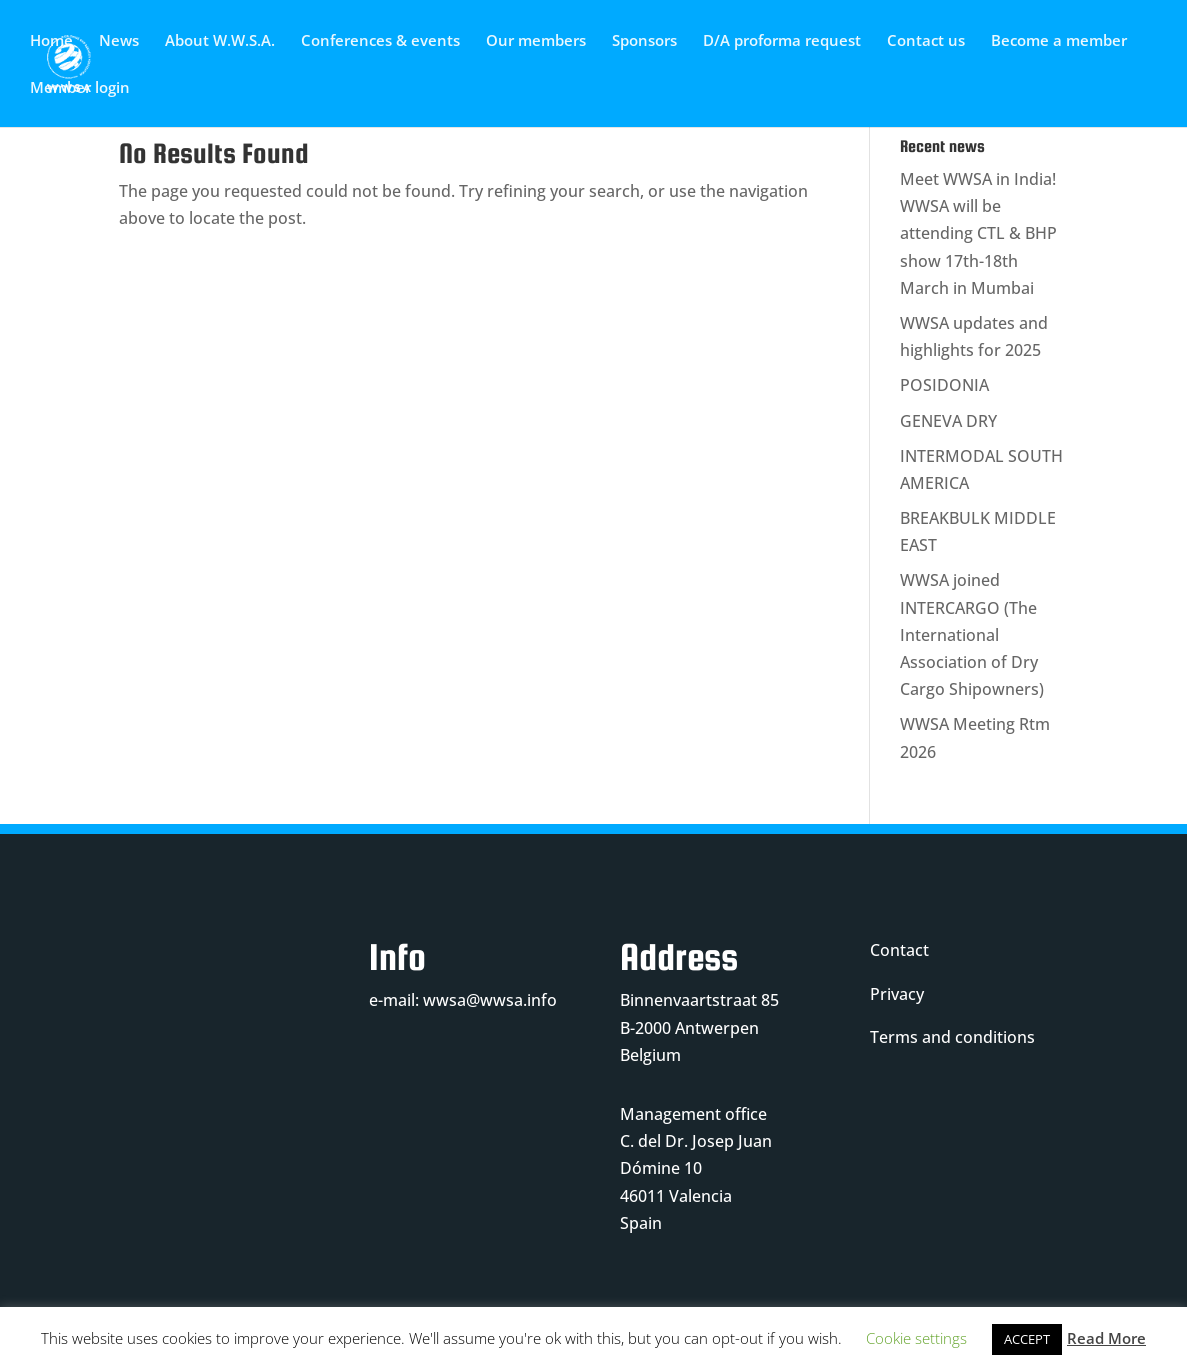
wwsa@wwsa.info (490, 1000)
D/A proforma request (782, 41)
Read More (1106, 1338)
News (119, 41)
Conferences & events (380, 41)
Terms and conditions (952, 1037)
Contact (899, 950)
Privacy (897, 994)
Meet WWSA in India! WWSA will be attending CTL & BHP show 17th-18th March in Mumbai (978, 233)
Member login (80, 88)
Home (51, 41)
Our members (536, 41)
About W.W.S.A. (220, 41)
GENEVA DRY (948, 421)
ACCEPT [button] (1027, 1339)
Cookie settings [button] (916, 1338)
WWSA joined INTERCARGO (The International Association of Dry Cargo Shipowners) (972, 634)
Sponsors (644, 41)
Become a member (1059, 41)
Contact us (926, 41)
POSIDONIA (944, 385)
